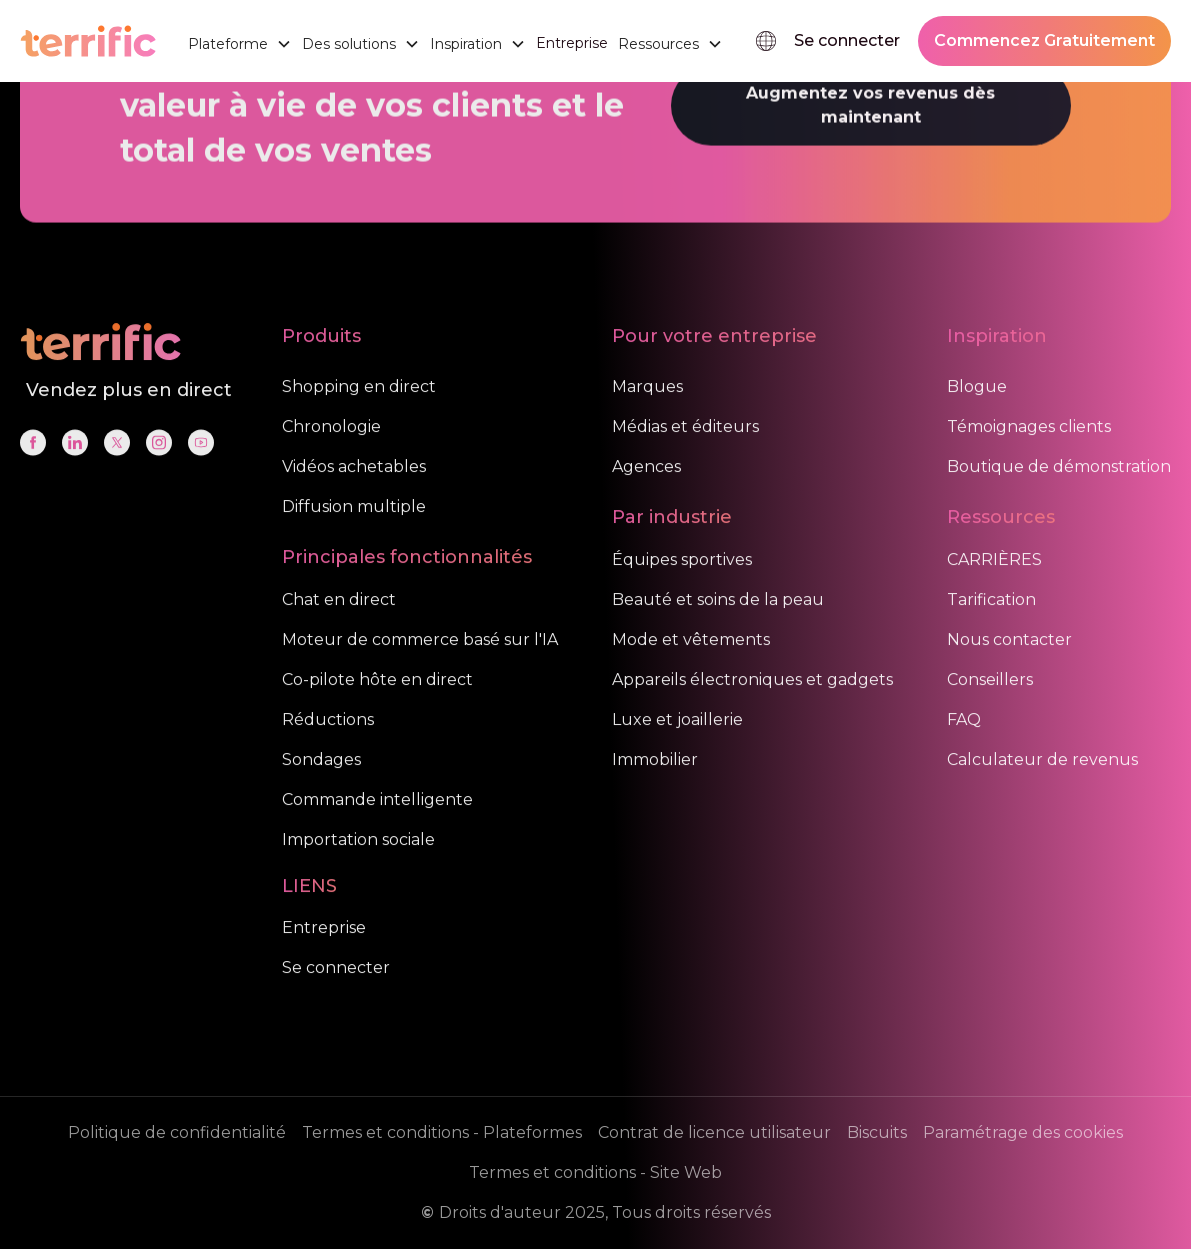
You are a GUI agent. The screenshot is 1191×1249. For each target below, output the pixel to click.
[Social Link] (33, 455)
